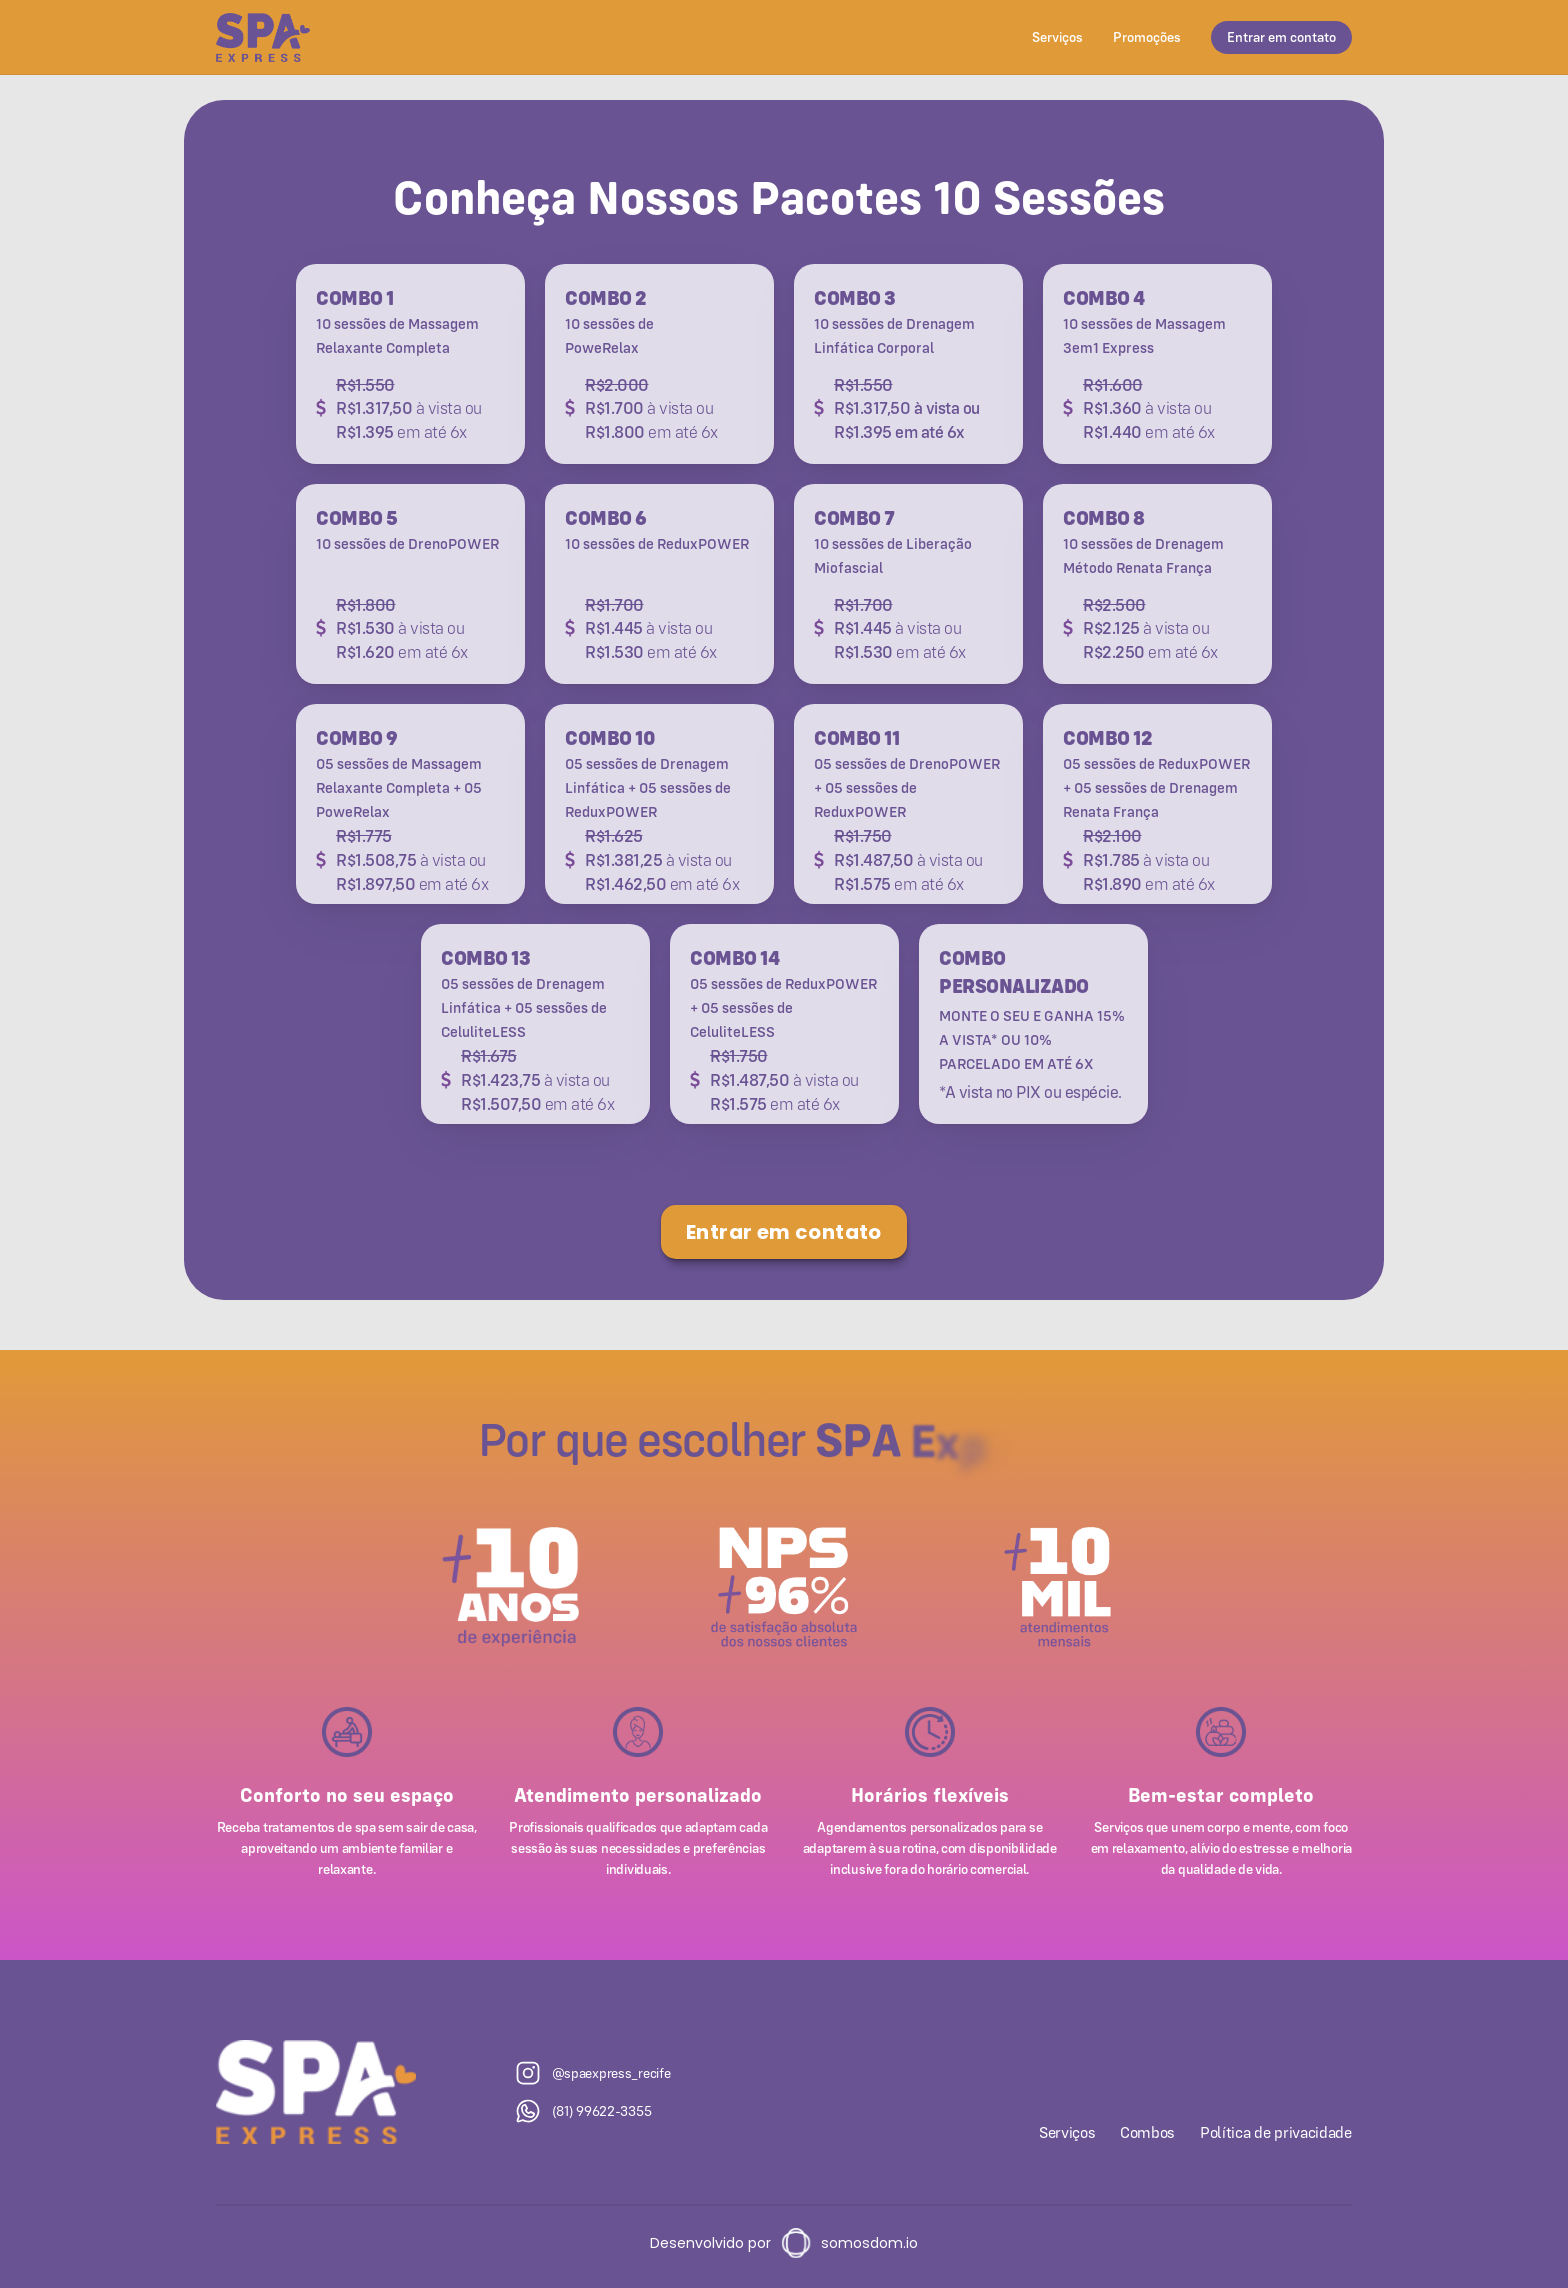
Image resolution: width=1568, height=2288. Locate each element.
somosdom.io (869, 2243)
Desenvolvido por (710, 2243)
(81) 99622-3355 (602, 2111)
